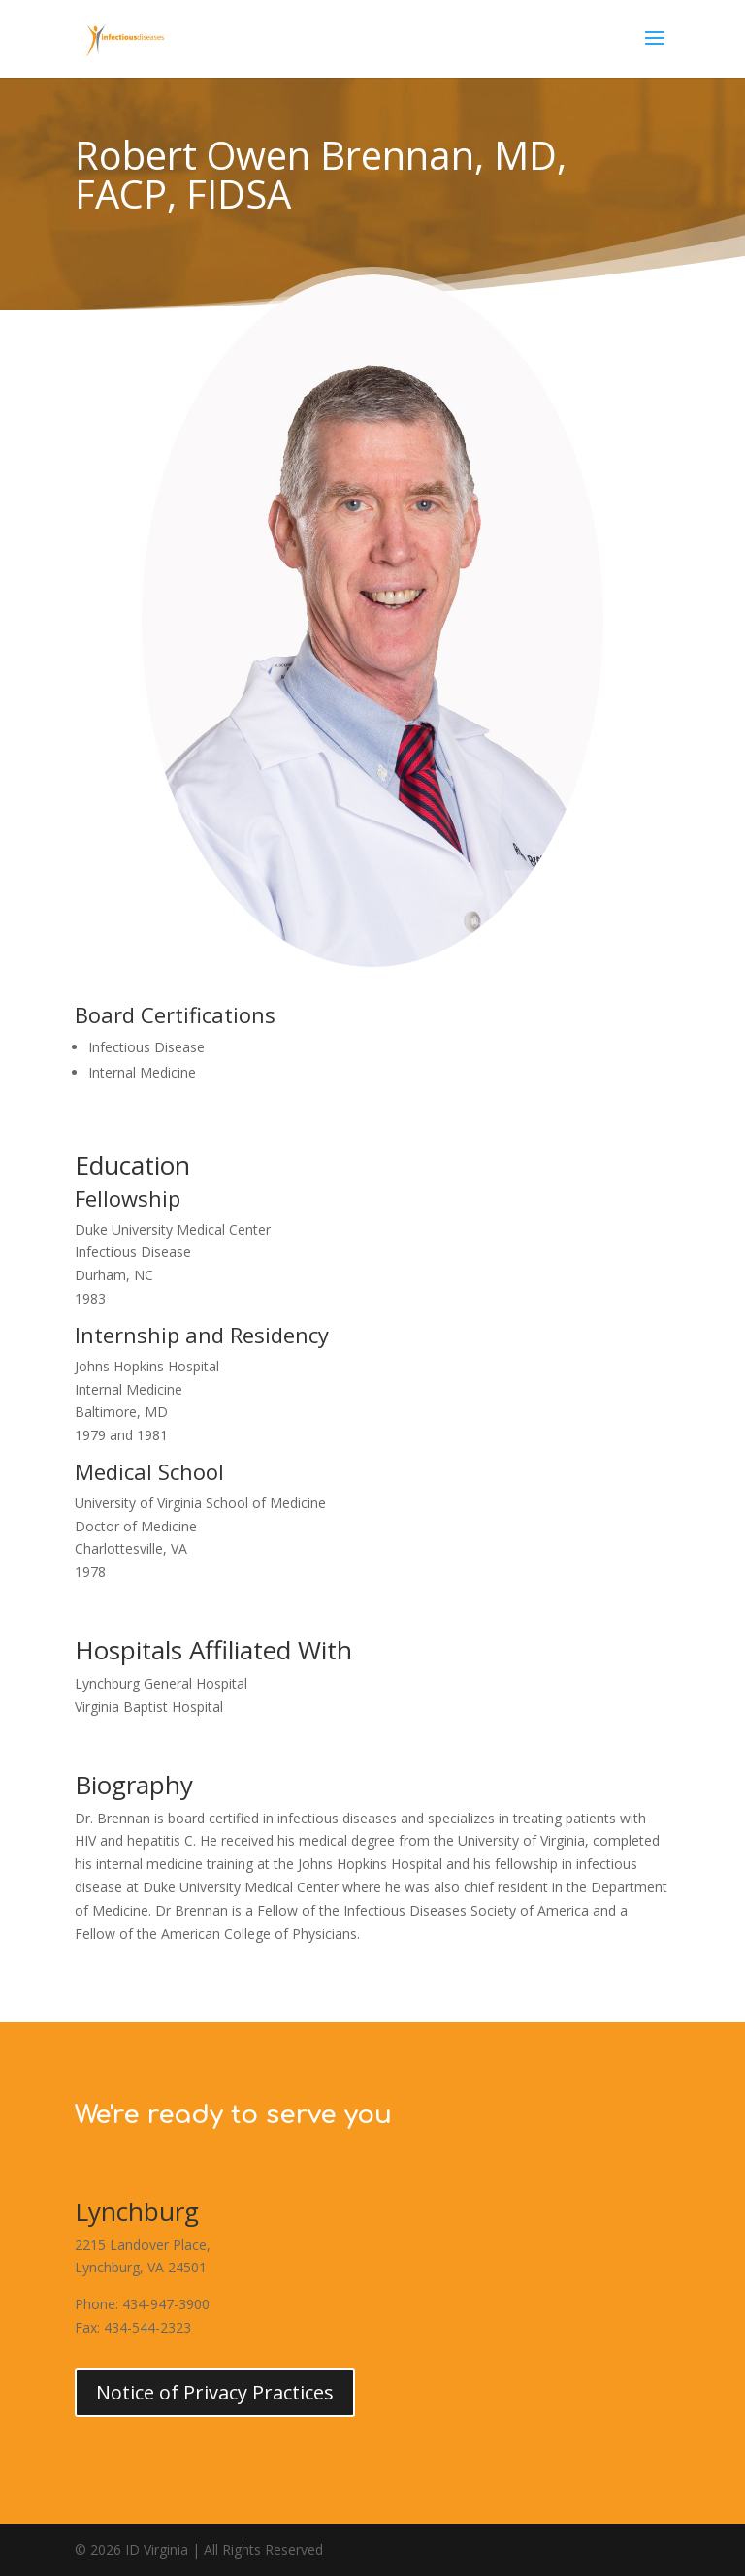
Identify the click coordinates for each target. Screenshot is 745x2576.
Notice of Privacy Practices (215, 2392)
